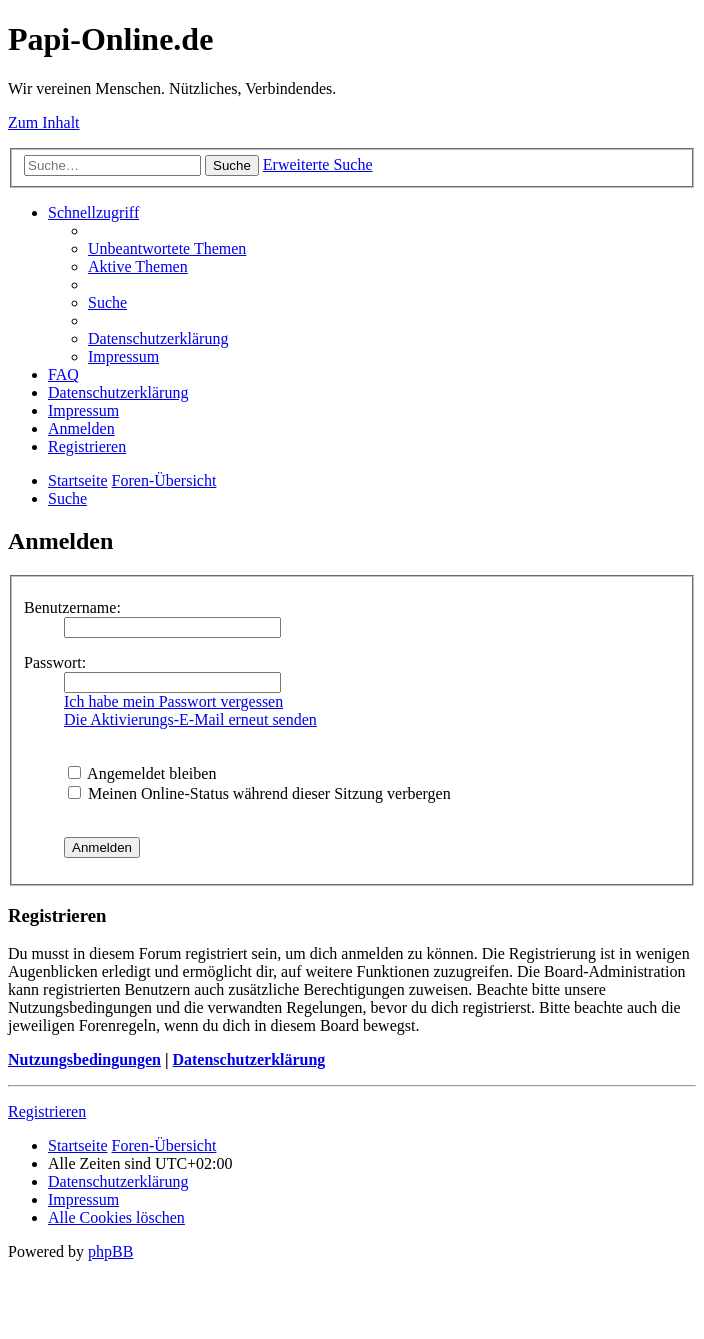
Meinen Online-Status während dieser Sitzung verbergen (259, 793)
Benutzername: (72, 607)
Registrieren (47, 1111)
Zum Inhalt (44, 122)
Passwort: (55, 662)
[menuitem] (167, 248)
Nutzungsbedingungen (84, 1059)
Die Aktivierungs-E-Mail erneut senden (190, 719)
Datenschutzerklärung (248, 1059)
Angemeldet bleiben (142, 773)
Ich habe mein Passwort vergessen (173, 701)
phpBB (110, 1251)
